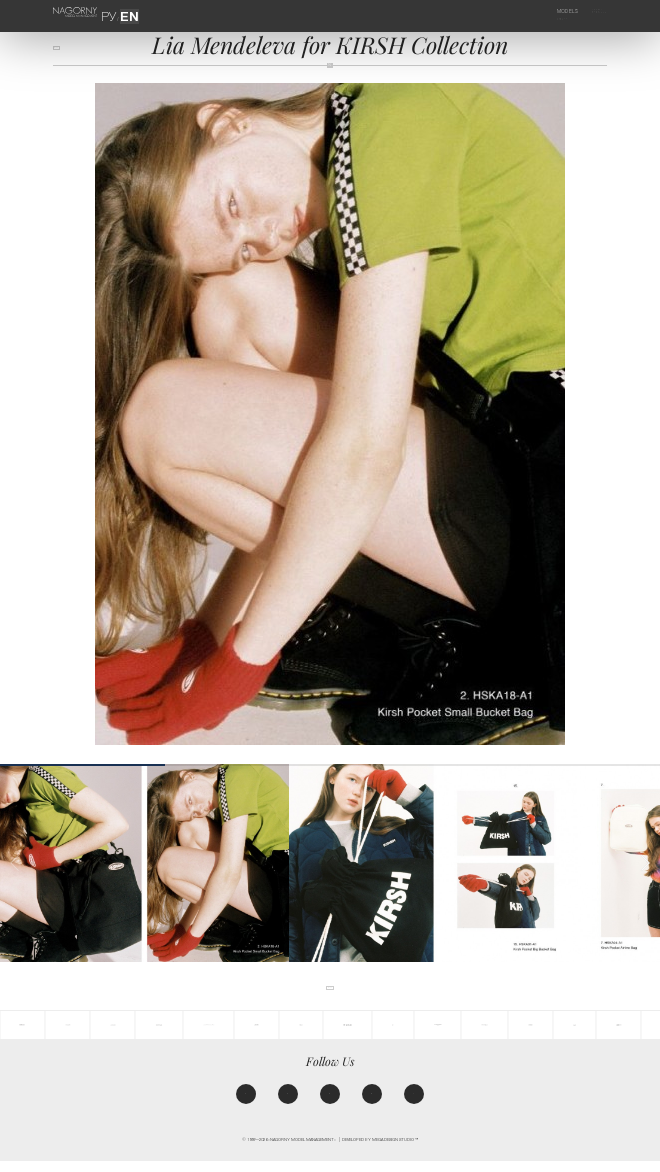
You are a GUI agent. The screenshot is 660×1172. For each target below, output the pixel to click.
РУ (115, 11)
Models (554, 11)
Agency (589, 11)
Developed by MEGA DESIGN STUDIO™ (380, 1151)
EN (125, 11)
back (64, 52)
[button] (645, 863)
